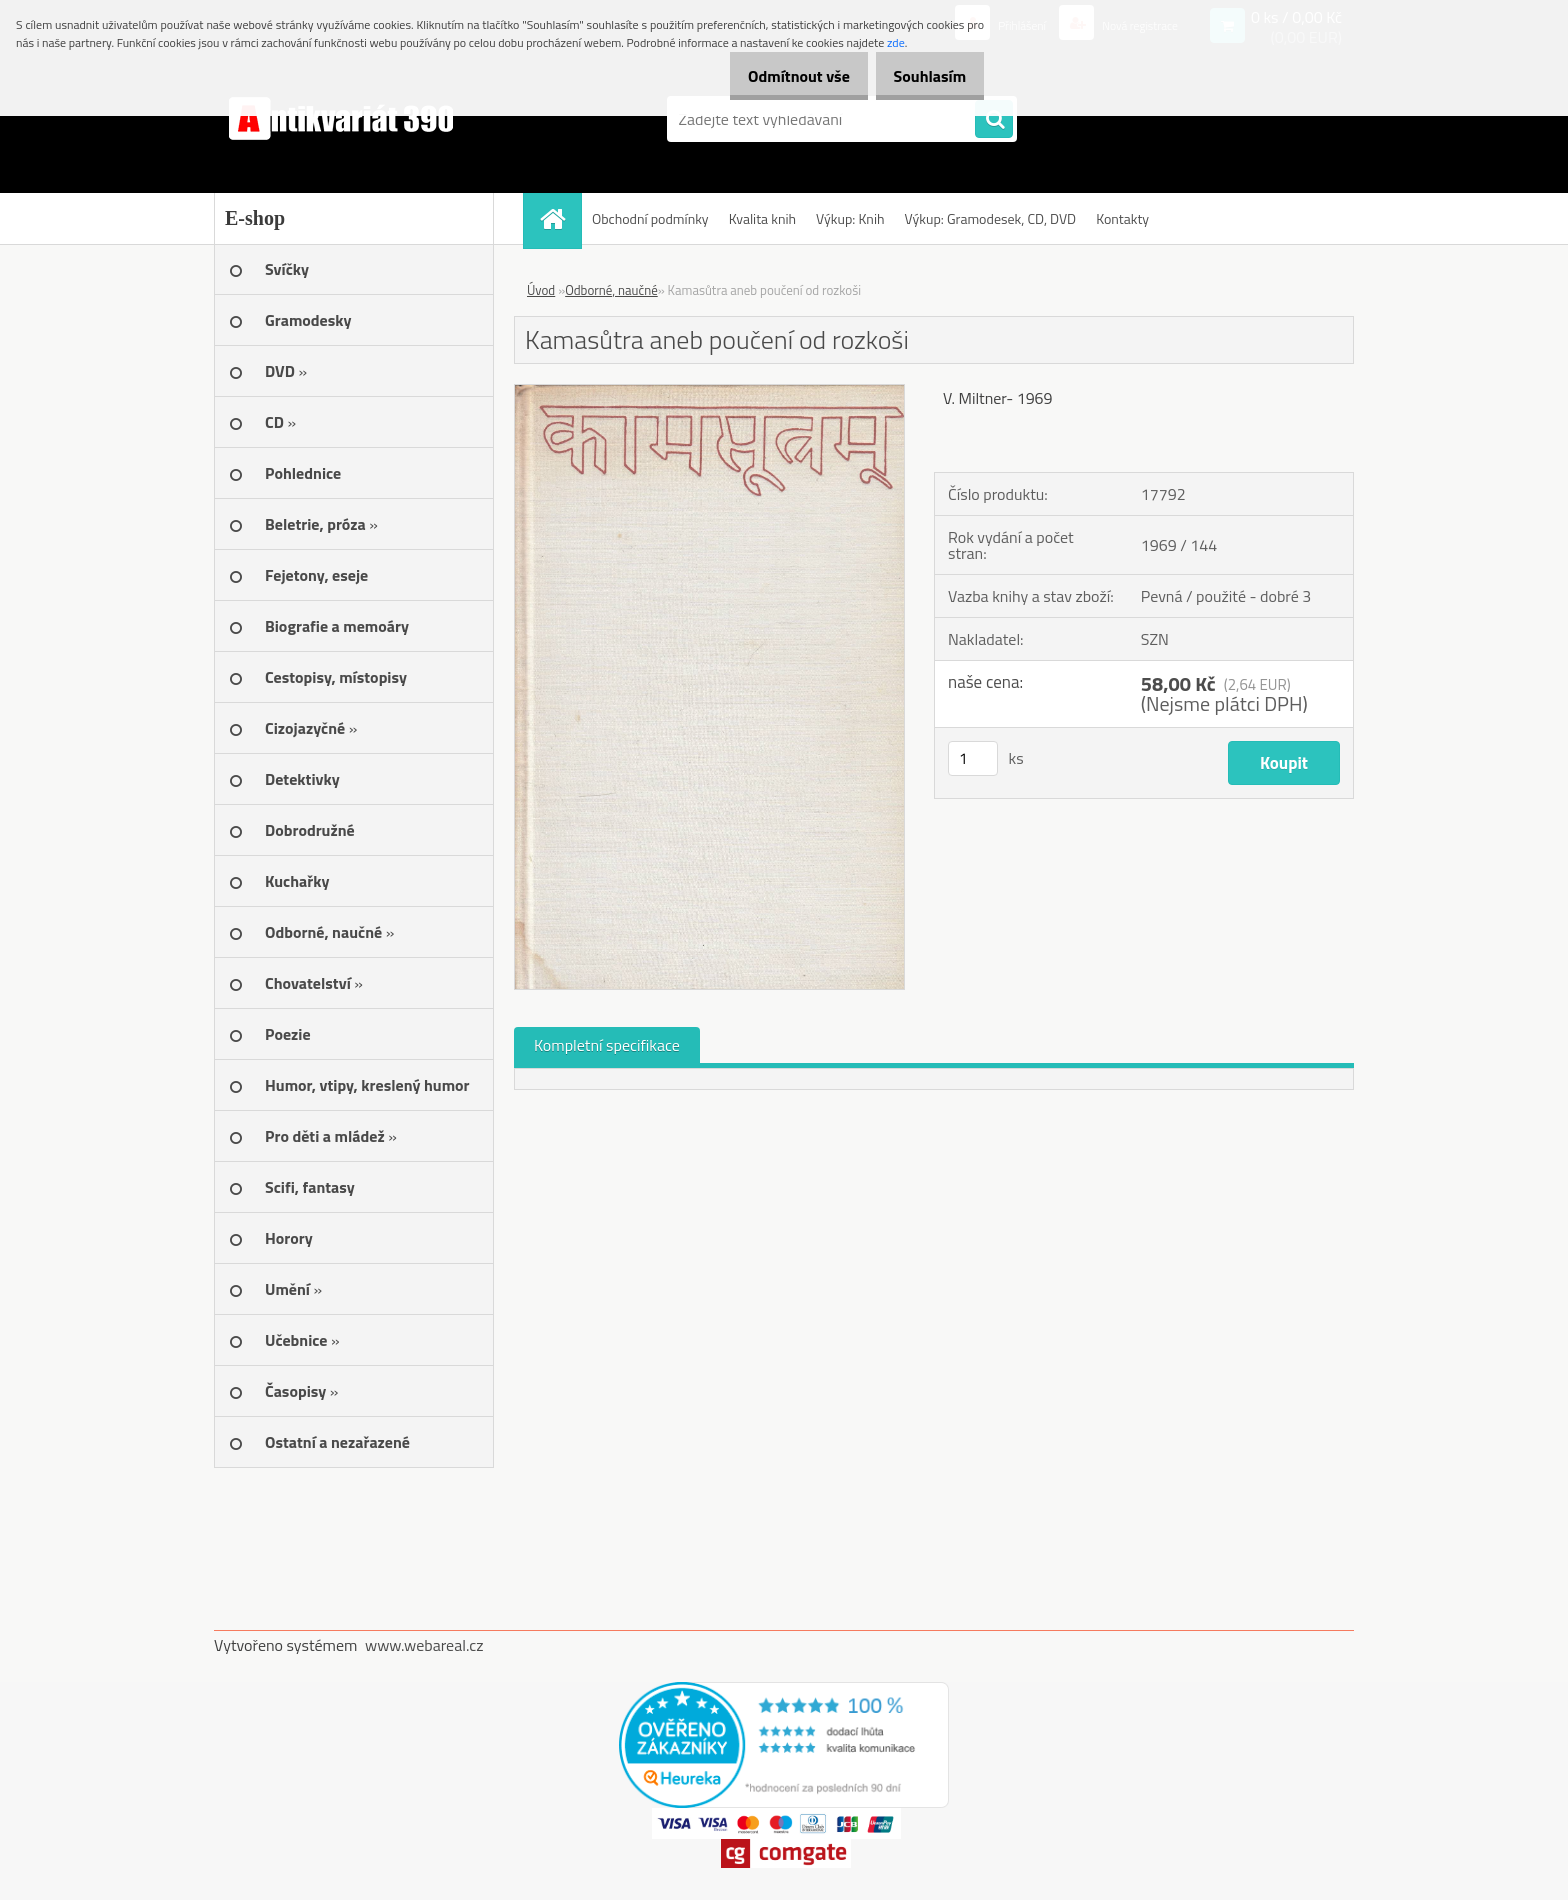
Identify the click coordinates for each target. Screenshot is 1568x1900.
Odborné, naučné (611, 290)
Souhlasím (922, 76)
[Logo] (351, 119)
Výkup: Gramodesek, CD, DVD (990, 218)
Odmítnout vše (778, 76)
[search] (994, 120)
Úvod (541, 290)
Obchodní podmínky (650, 218)
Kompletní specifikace (607, 1045)
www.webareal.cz (424, 1645)
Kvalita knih (762, 218)
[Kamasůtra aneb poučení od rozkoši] (709, 393)
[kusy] (973, 758)
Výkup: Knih (850, 218)
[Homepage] (559, 218)
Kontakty (1122, 218)
